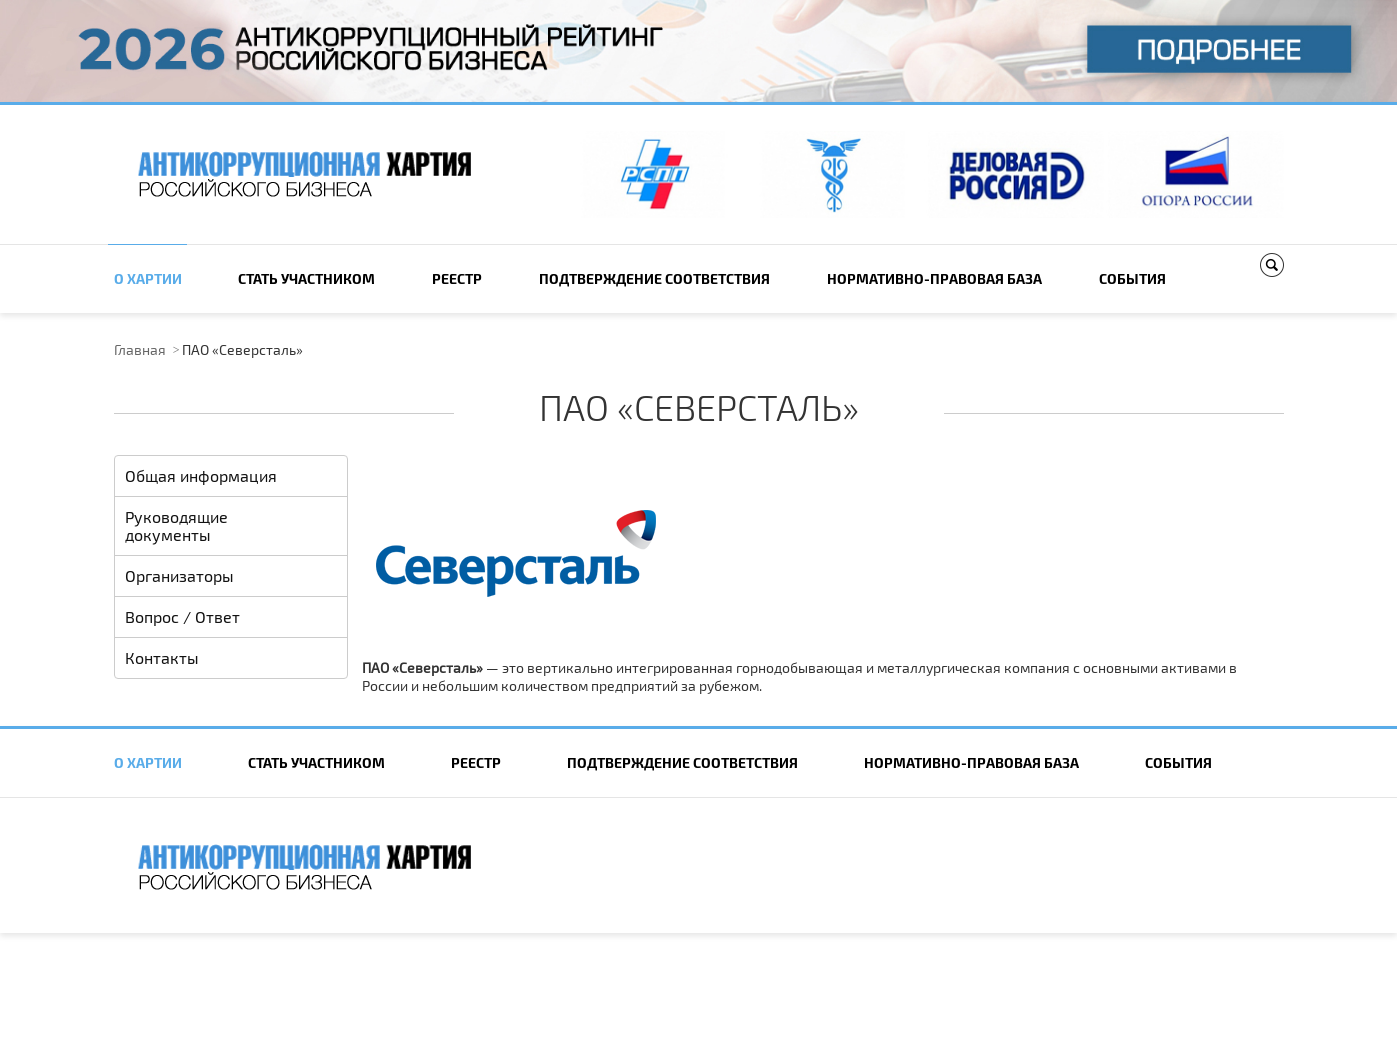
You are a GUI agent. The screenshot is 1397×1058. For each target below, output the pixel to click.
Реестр (457, 278)
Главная (140, 349)
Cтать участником (306, 278)
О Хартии (148, 278)
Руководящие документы (176, 525)
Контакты (162, 657)
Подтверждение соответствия (654, 278)
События (1132, 278)
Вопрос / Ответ (182, 616)
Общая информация (201, 475)
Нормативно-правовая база (934, 278)
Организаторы (179, 575)
